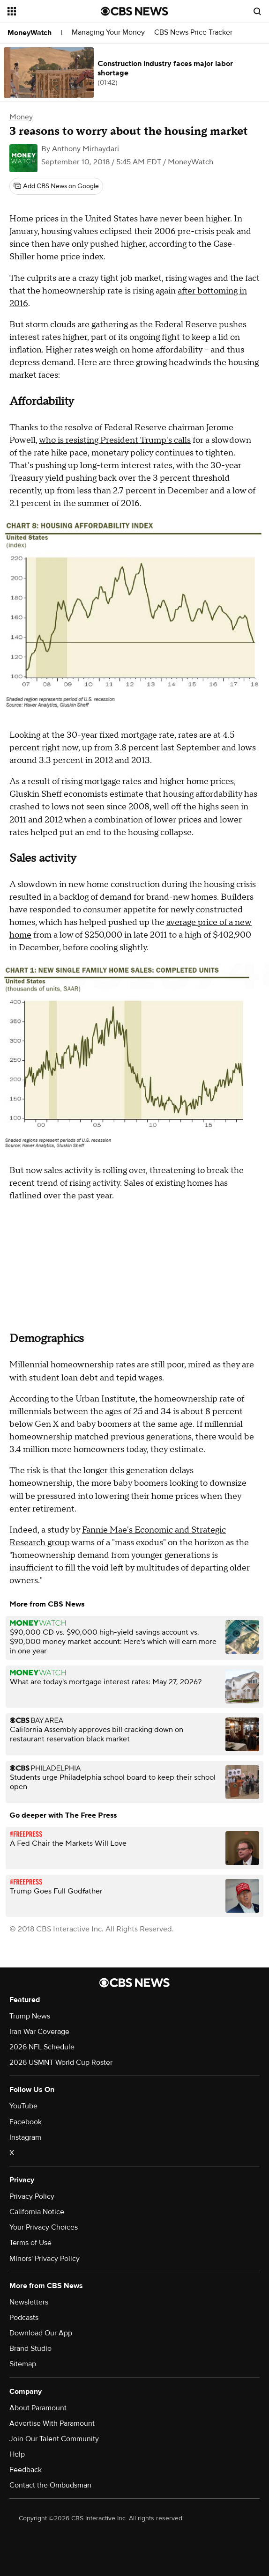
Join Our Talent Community (54, 2439)
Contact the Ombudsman (50, 2485)
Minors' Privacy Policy (44, 2258)
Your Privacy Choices (43, 2227)
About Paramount (38, 2408)
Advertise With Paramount (52, 2423)
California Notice (36, 2212)
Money (21, 117)
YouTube (23, 2106)
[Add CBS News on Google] (56, 186)
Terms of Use (30, 2242)
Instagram (25, 2137)
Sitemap (22, 2364)
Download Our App (40, 2333)
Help (17, 2454)
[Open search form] (257, 11)
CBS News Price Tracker (193, 32)
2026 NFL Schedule (42, 2047)
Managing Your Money (108, 32)
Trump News (29, 2016)
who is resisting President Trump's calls (115, 440)
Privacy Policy (31, 2196)
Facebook (25, 2122)
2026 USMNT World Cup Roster (60, 2062)
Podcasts (23, 2317)
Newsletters (28, 2302)
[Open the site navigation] (49, 11)
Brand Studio (30, 2348)
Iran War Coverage (39, 2031)
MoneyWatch (29, 32)
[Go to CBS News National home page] (134, 11)
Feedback (25, 2469)
